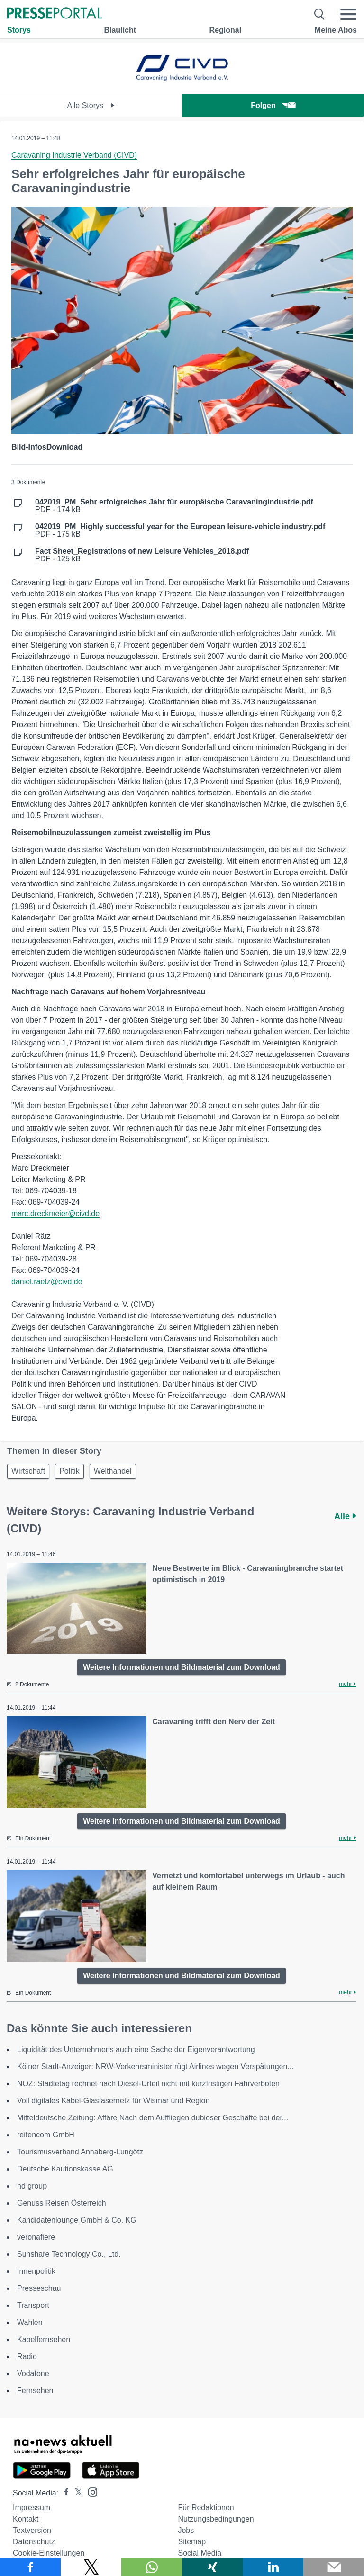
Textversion (32, 2530)
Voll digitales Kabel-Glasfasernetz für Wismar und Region (113, 2101)
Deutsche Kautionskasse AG (65, 2169)
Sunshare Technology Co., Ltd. (69, 2254)
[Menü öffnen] (348, 14)
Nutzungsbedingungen (216, 2519)
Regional (225, 30)
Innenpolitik (36, 2271)
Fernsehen (35, 2391)
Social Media (199, 2553)
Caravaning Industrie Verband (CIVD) (74, 155)
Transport (33, 2305)
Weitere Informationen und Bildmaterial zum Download (181, 1667)
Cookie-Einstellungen (48, 2553)
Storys (19, 30)
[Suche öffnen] (320, 14)
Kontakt (25, 2519)
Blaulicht (120, 30)
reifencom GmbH (45, 2135)
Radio (27, 2356)
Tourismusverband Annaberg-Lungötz (80, 2152)
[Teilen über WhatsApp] (151, 2567)
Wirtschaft (28, 1471)
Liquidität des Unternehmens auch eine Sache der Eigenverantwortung (136, 2049)
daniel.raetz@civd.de (46, 1282)
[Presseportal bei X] (75, 2493)
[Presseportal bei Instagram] (89, 2491)
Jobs (186, 2530)
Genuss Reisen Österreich (61, 2203)
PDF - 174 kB (174, 505)
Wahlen (30, 2322)
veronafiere (36, 2237)
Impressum (31, 2508)
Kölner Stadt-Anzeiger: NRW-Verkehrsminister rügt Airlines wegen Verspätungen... (155, 2067)
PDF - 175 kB (180, 530)
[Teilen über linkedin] (273, 2567)
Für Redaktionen (206, 2508)
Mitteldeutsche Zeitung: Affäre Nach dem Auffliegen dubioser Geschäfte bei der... (152, 2118)
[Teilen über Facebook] (30, 2567)
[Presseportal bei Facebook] (63, 2493)
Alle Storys (91, 105)
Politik (69, 1471)
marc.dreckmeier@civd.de (55, 1213)
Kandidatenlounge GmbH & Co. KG (76, 2220)
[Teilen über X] (91, 2567)
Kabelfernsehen (43, 2339)
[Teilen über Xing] (212, 2567)
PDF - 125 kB (142, 555)
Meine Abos (336, 30)
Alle (345, 1516)
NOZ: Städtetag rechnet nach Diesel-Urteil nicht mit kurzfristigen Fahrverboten (148, 2084)
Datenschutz (34, 2542)
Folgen (273, 105)
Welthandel (113, 1471)
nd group (32, 2186)
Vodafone (33, 2373)
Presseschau (39, 2288)
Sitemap (192, 2542)
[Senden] (333, 2567)
